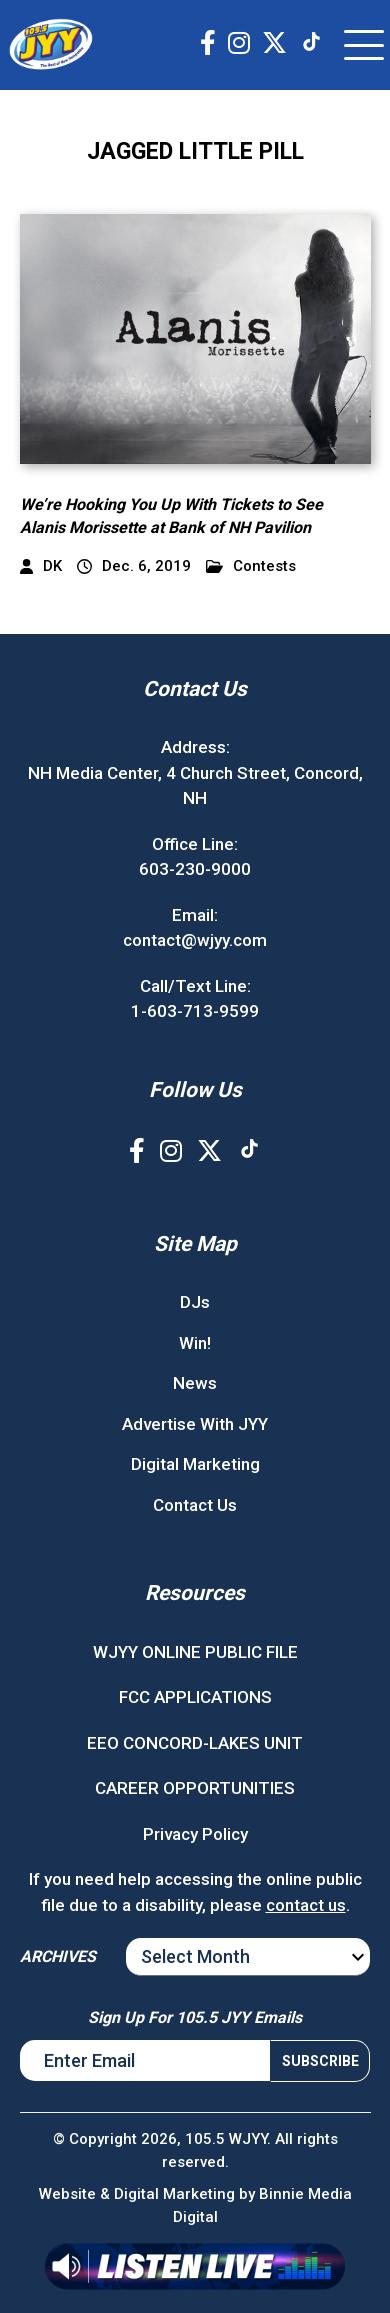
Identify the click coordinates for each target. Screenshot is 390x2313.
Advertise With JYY (195, 1424)
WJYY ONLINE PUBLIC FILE (195, 1652)
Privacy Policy (195, 1834)
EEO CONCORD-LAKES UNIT (195, 1743)
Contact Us (195, 1505)
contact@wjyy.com (195, 940)
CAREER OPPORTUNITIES (195, 1788)
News (195, 1383)
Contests (251, 566)
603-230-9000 (195, 869)
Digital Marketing (195, 1464)
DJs (195, 1302)
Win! (195, 1343)
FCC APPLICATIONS (195, 1697)
